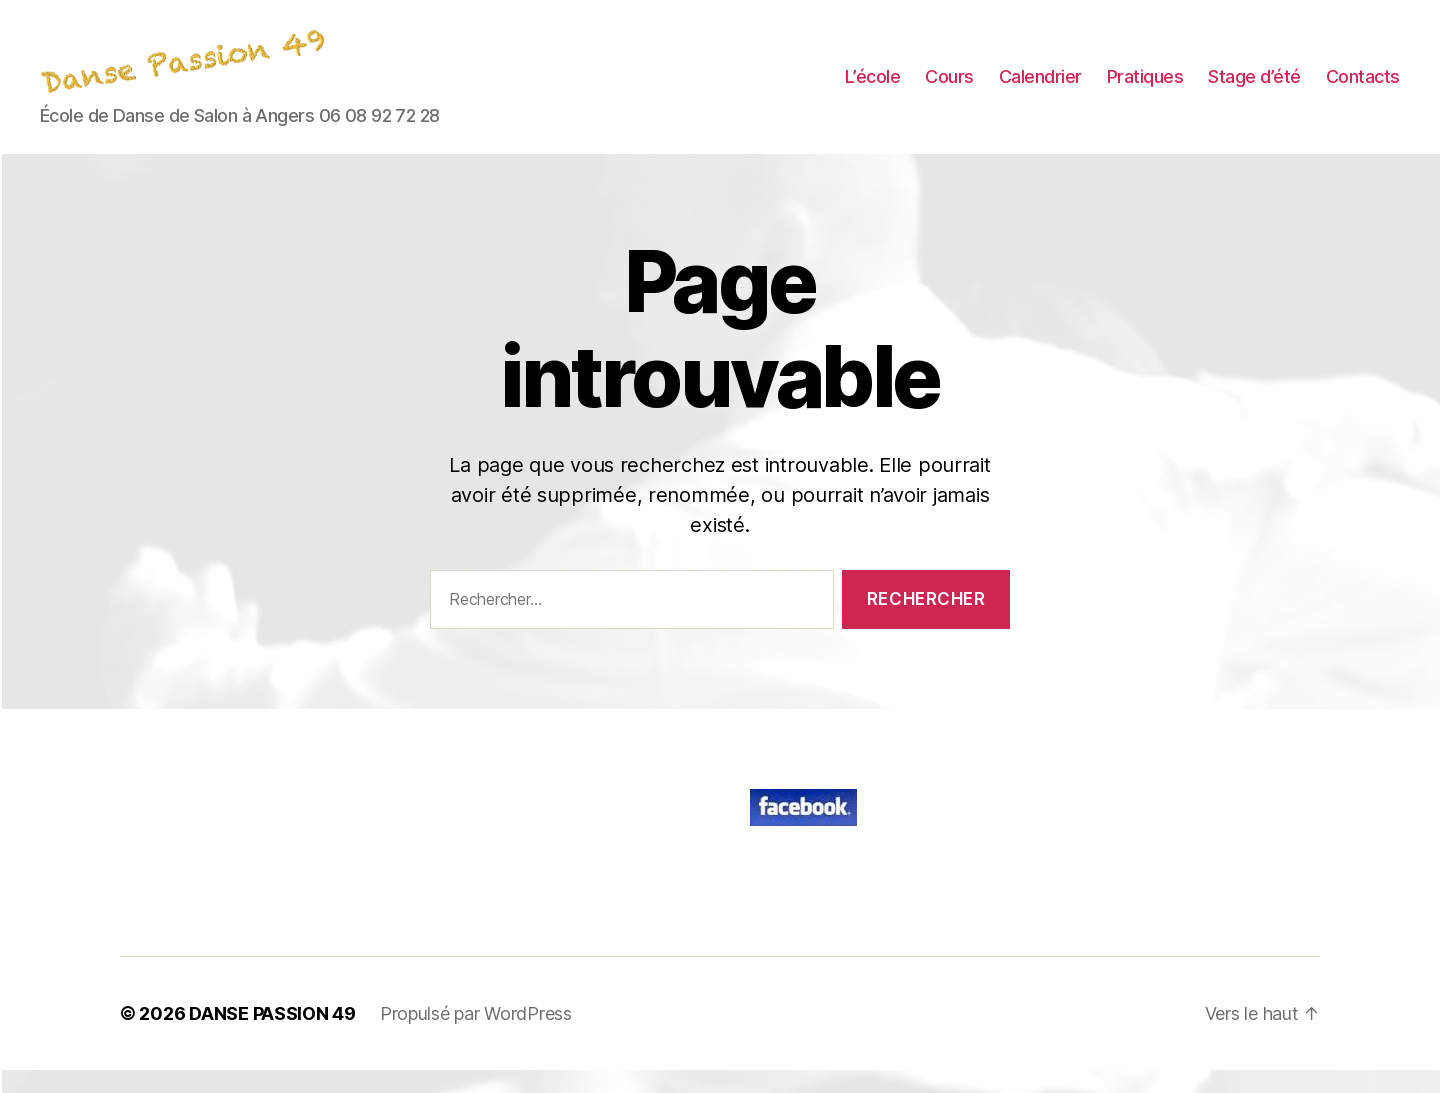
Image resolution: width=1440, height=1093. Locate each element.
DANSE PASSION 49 (272, 1036)
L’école (873, 88)
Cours (949, 88)
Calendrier (1040, 88)
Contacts (1363, 88)
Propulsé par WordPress (476, 1036)
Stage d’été (1254, 88)
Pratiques (1145, 88)
